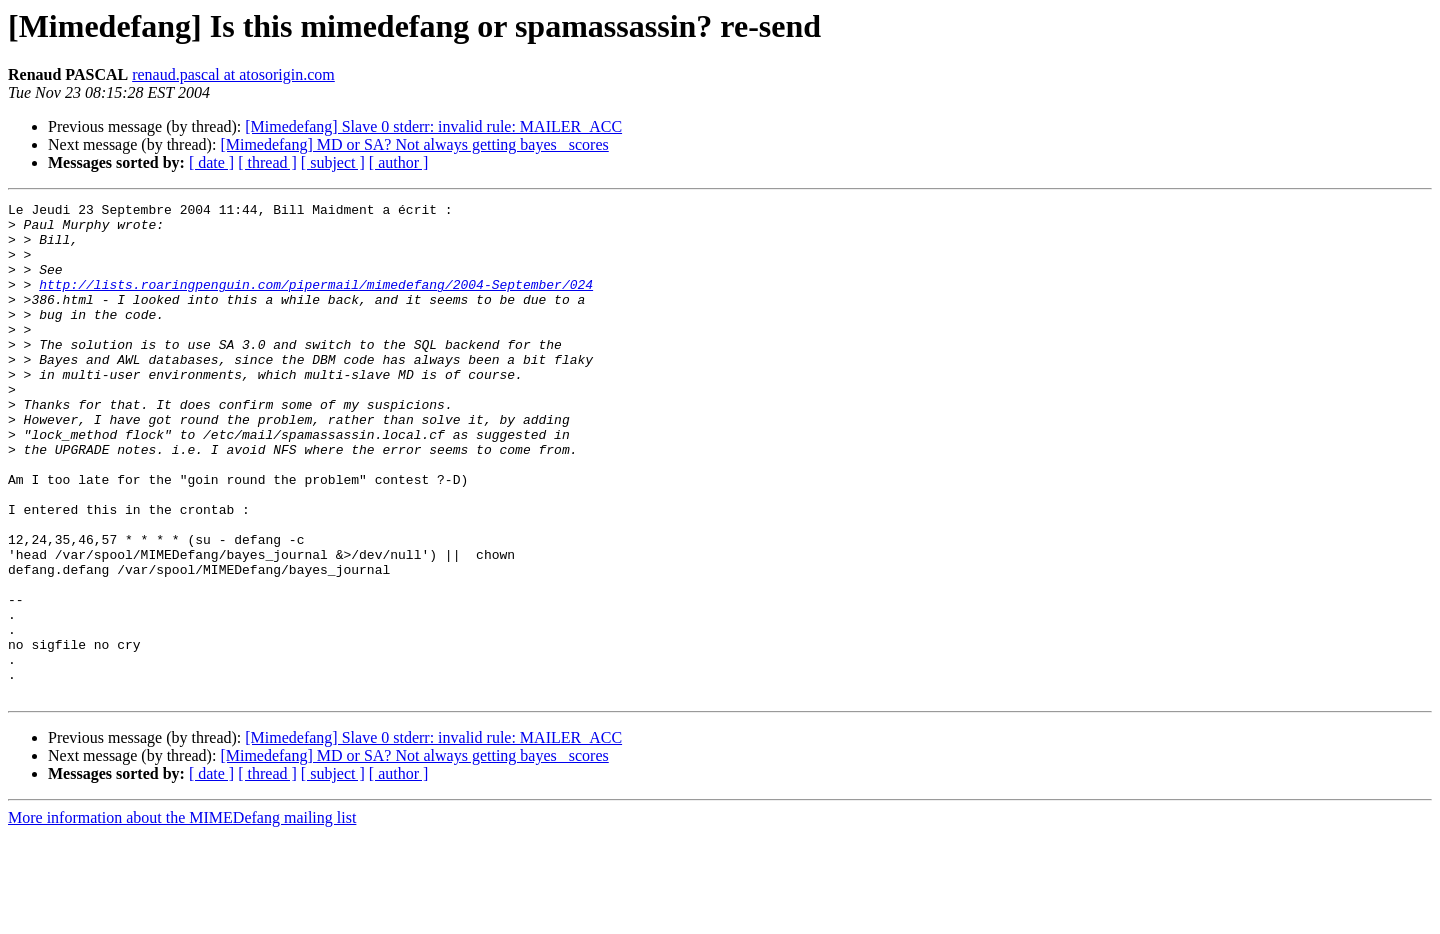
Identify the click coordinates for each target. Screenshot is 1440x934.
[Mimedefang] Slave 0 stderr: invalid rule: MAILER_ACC (433, 126)
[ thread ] (267, 162)
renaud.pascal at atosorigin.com (233, 74)
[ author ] (399, 162)
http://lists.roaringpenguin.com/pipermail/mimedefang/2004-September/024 (316, 302)
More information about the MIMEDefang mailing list (182, 916)
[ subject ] (333, 162)
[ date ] (211, 162)
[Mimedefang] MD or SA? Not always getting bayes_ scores (414, 144)
